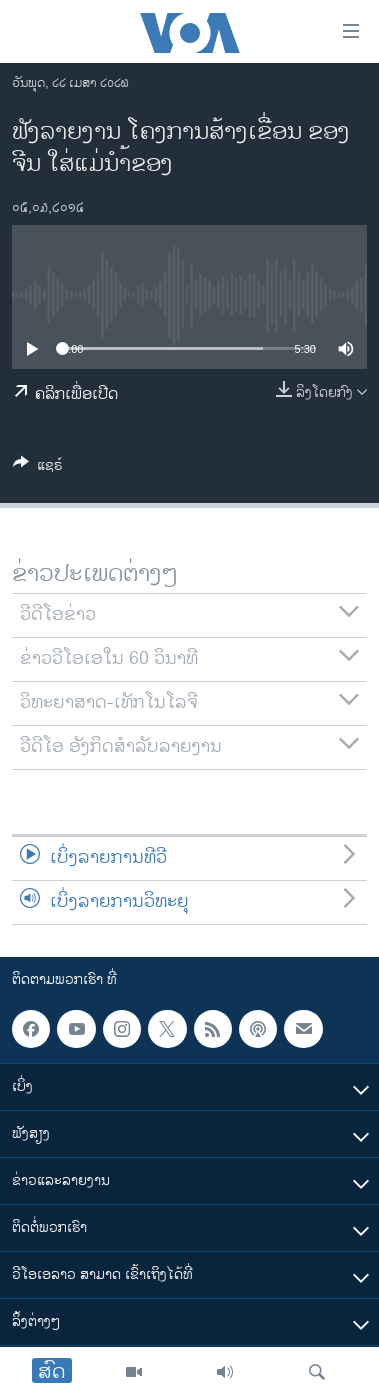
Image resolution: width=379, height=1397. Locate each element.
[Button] (38, 468)
